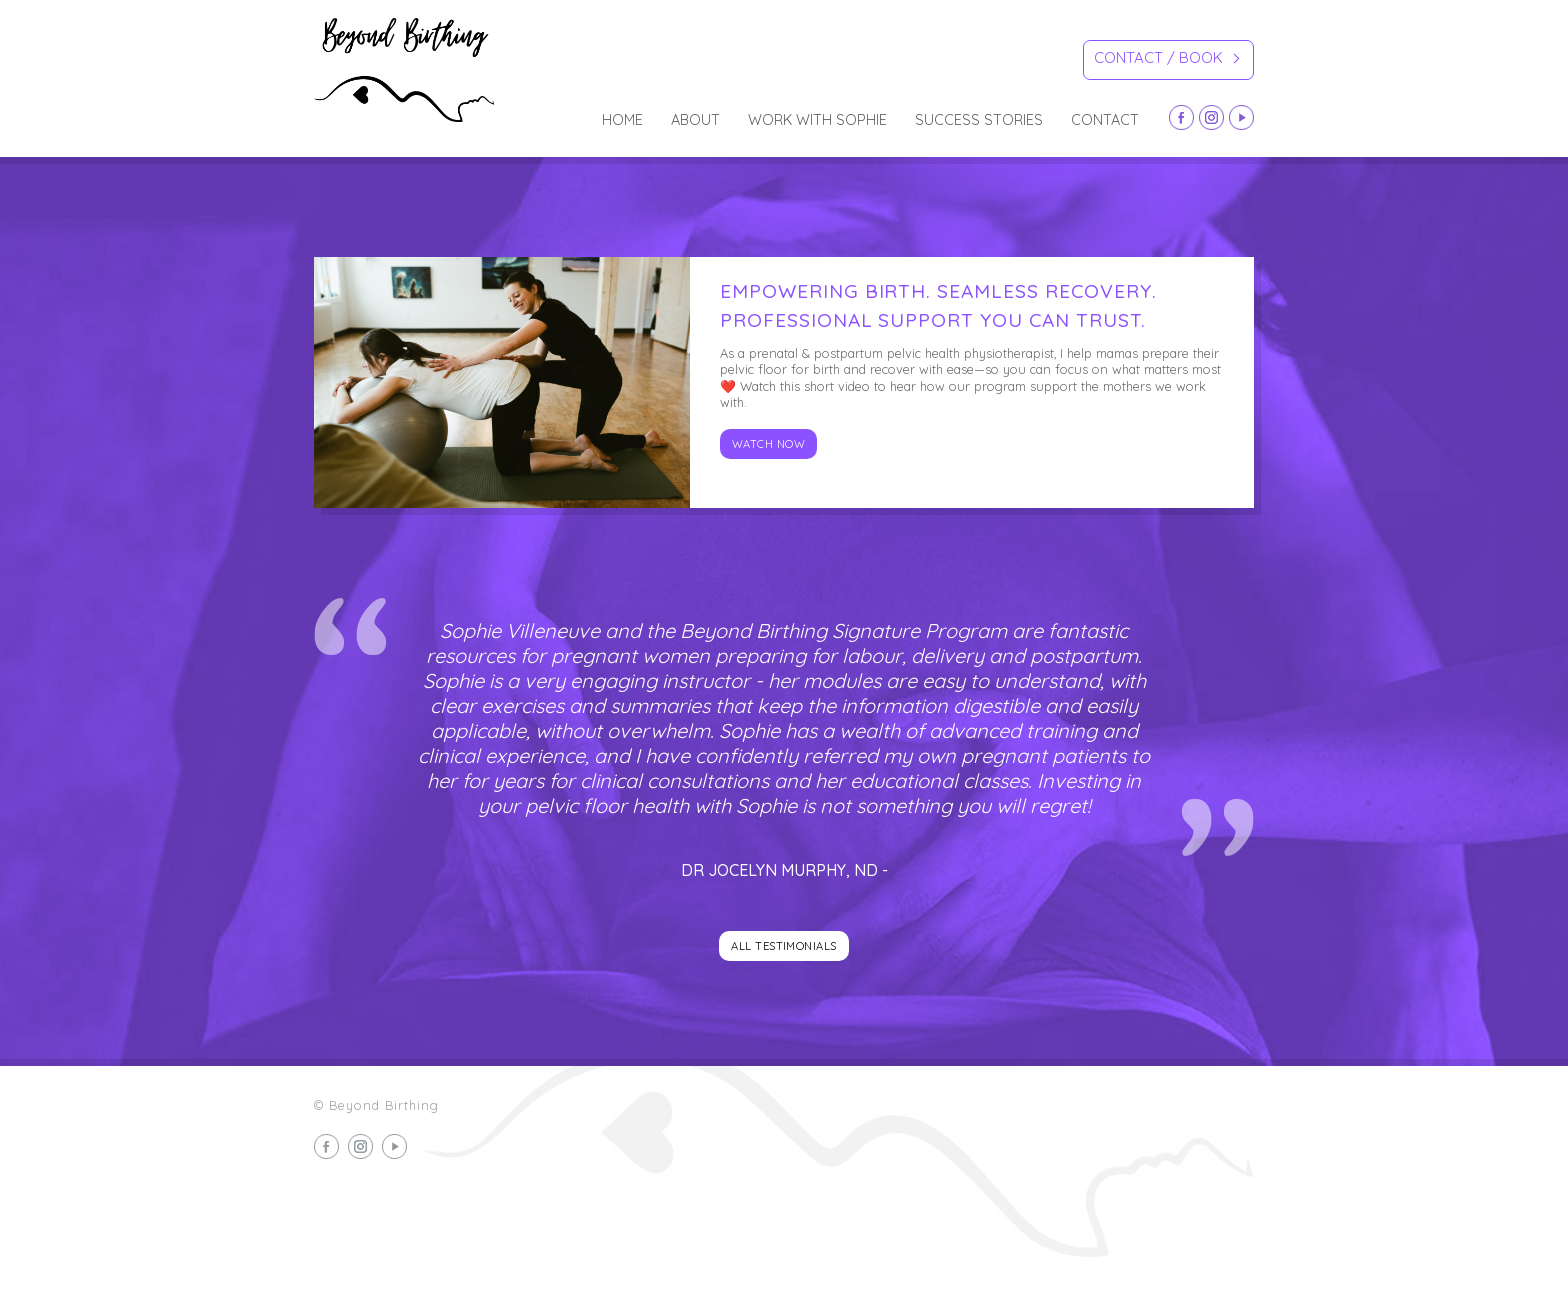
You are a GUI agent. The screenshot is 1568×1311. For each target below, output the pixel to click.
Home (622, 120)
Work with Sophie (817, 120)
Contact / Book (1166, 60)
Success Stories (979, 120)
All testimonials (783, 946)
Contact (1105, 120)
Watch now (768, 444)
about (695, 120)
